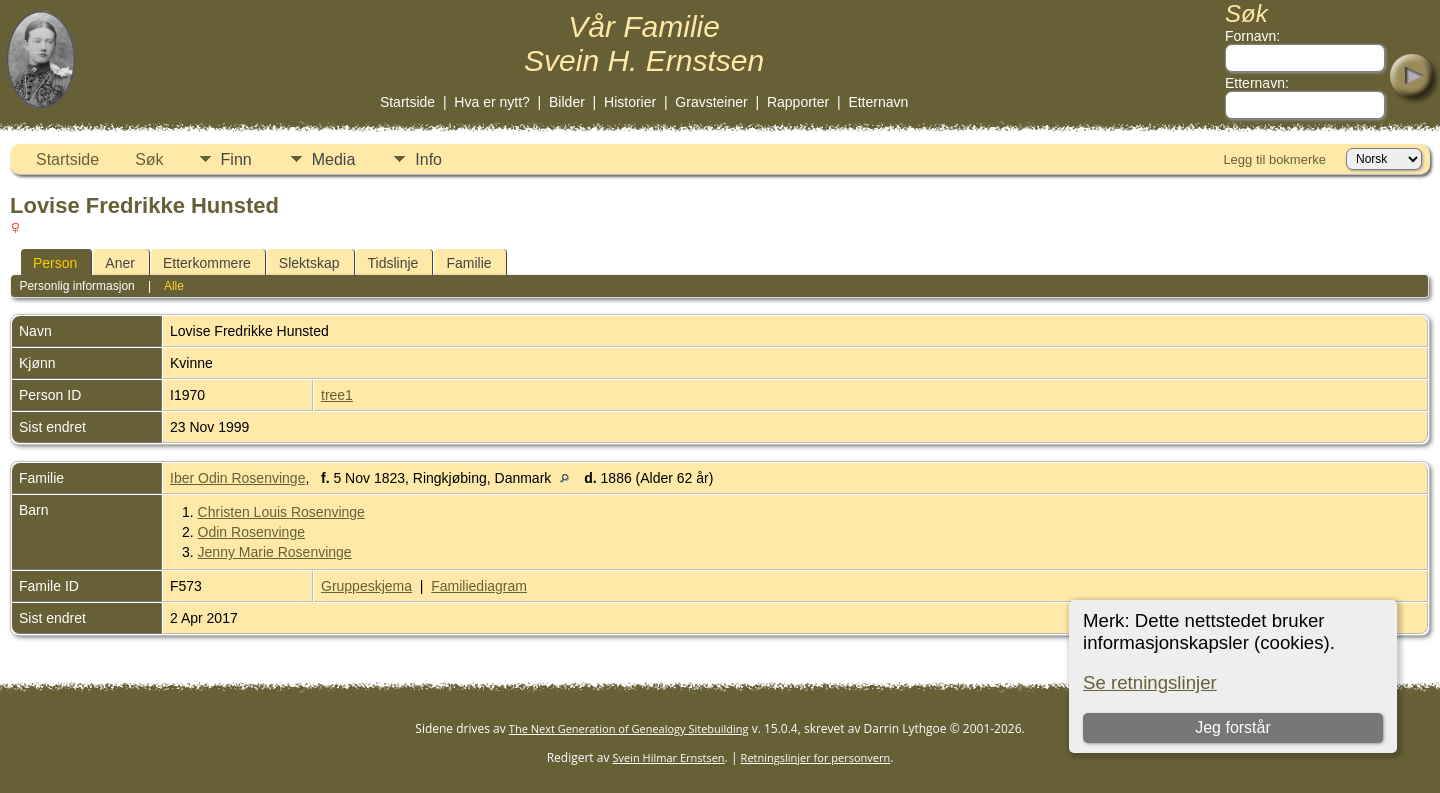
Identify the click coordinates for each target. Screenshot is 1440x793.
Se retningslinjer (1150, 682)
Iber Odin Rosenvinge (237, 478)
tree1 (337, 395)
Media (334, 159)
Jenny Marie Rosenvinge (275, 552)
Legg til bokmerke (1274, 159)
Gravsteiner (711, 102)
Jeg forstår (1233, 727)
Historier (630, 102)
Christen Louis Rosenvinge (281, 512)
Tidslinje (393, 263)
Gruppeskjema (366, 586)
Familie (468, 263)
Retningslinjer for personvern (816, 757)
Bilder (567, 102)
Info (428, 159)
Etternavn (878, 102)
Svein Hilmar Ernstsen (669, 757)
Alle (174, 286)
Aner (120, 263)
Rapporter (798, 102)
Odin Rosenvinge (251, 532)
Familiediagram (479, 586)
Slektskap (309, 263)
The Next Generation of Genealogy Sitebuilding (629, 728)
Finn (236, 159)
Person (55, 263)
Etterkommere (207, 263)
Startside (407, 102)
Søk (149, 159)
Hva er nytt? (491, 102)
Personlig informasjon (76, 286)
